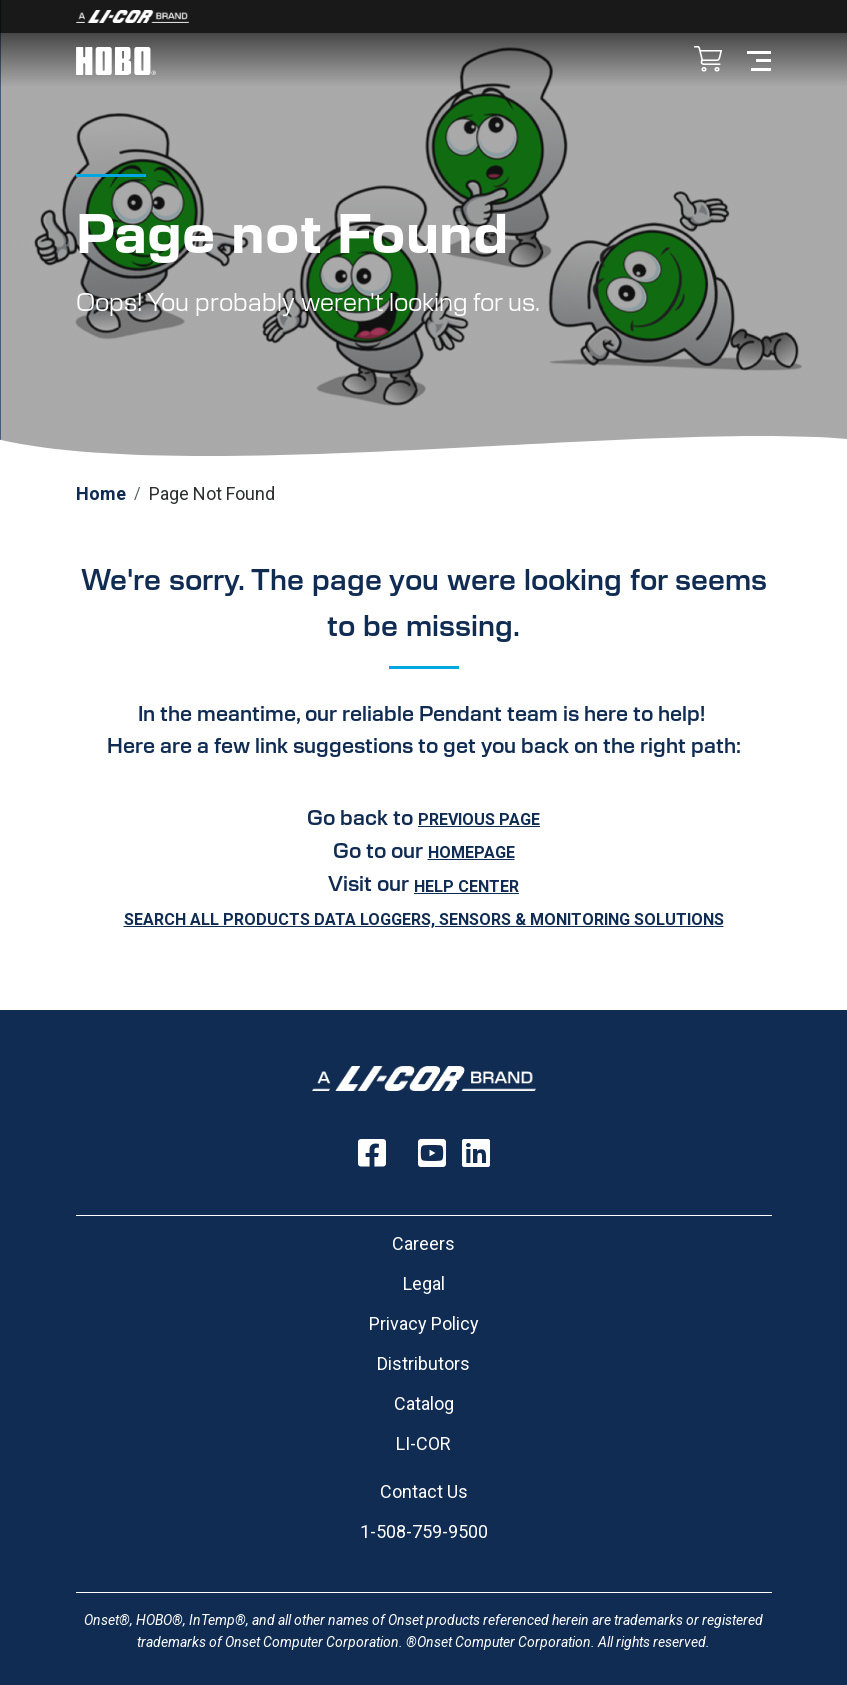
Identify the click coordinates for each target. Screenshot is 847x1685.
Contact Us (424, 1491)
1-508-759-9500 (424, 1531)
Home (101, 493)
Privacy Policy (424, 1323)
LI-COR (423, 1443)
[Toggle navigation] (759, 59)
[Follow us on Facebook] (372, 1153)
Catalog (424, 1403)
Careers (423, 1243)
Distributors (423, 1363)
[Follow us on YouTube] (432, 1153)
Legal (424, 1283)
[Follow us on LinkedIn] (476, 1153)
